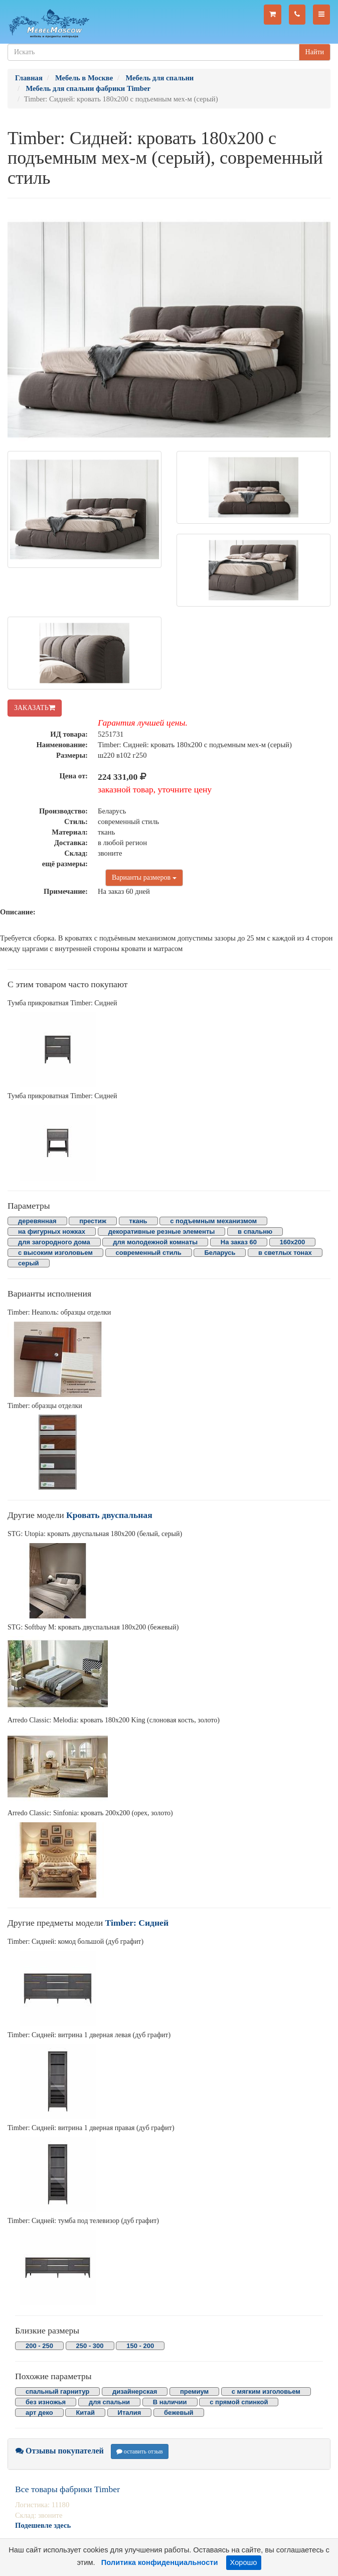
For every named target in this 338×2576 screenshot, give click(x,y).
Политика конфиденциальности (159, 2562)
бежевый (178, 2412)
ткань (138, 1221)
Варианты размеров (144, 877)
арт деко (39, 2412)
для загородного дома (54, 1242)
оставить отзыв (139, 2451)
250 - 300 (90, 2346)
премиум (194, 2391)
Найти (314, 52)
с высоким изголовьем (55, 1252)
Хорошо (243, 2562)
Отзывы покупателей (60, 2450)
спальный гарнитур (57, 2391)
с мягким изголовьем (266, 2391)
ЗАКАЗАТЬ (34, 708)
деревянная (37, 1221)
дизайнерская (134, 2391)
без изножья (46, 2402)
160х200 (292, 1242)
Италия (129, 2412)
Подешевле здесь (43, 2525)
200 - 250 (39, 2346)
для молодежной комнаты (155, 1242)
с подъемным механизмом (213, 1221)
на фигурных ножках (51, 1231)
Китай (85, 2412)
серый (28, 1263)
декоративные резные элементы (161, 1231)
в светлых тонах (285, 1252)
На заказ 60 (239, 1242)
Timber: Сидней (136, 1923)
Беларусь (219, 1252)
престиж (92, 1221)
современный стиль (149, 1252)
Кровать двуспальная (109, 1515)
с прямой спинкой (239, 2402)
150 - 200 (140, 2346)
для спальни (109, 2402)
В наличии (170, 2402)
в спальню (255, 1231)
